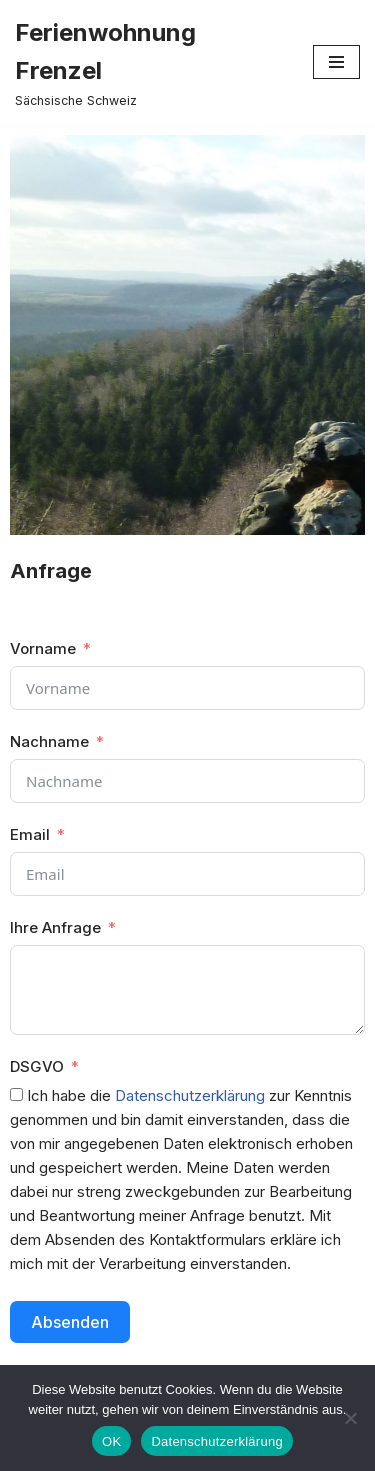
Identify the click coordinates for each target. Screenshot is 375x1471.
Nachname (49, 741)
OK (111, 1441)
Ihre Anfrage (55, 927)
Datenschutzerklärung (190, 1095)
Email (30, 834)
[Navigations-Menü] (336, 62)
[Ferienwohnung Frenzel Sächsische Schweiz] (149, 62)
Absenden (70, 1322)
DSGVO (37, 1066)
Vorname (43, 648)
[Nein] (350, 1418)
